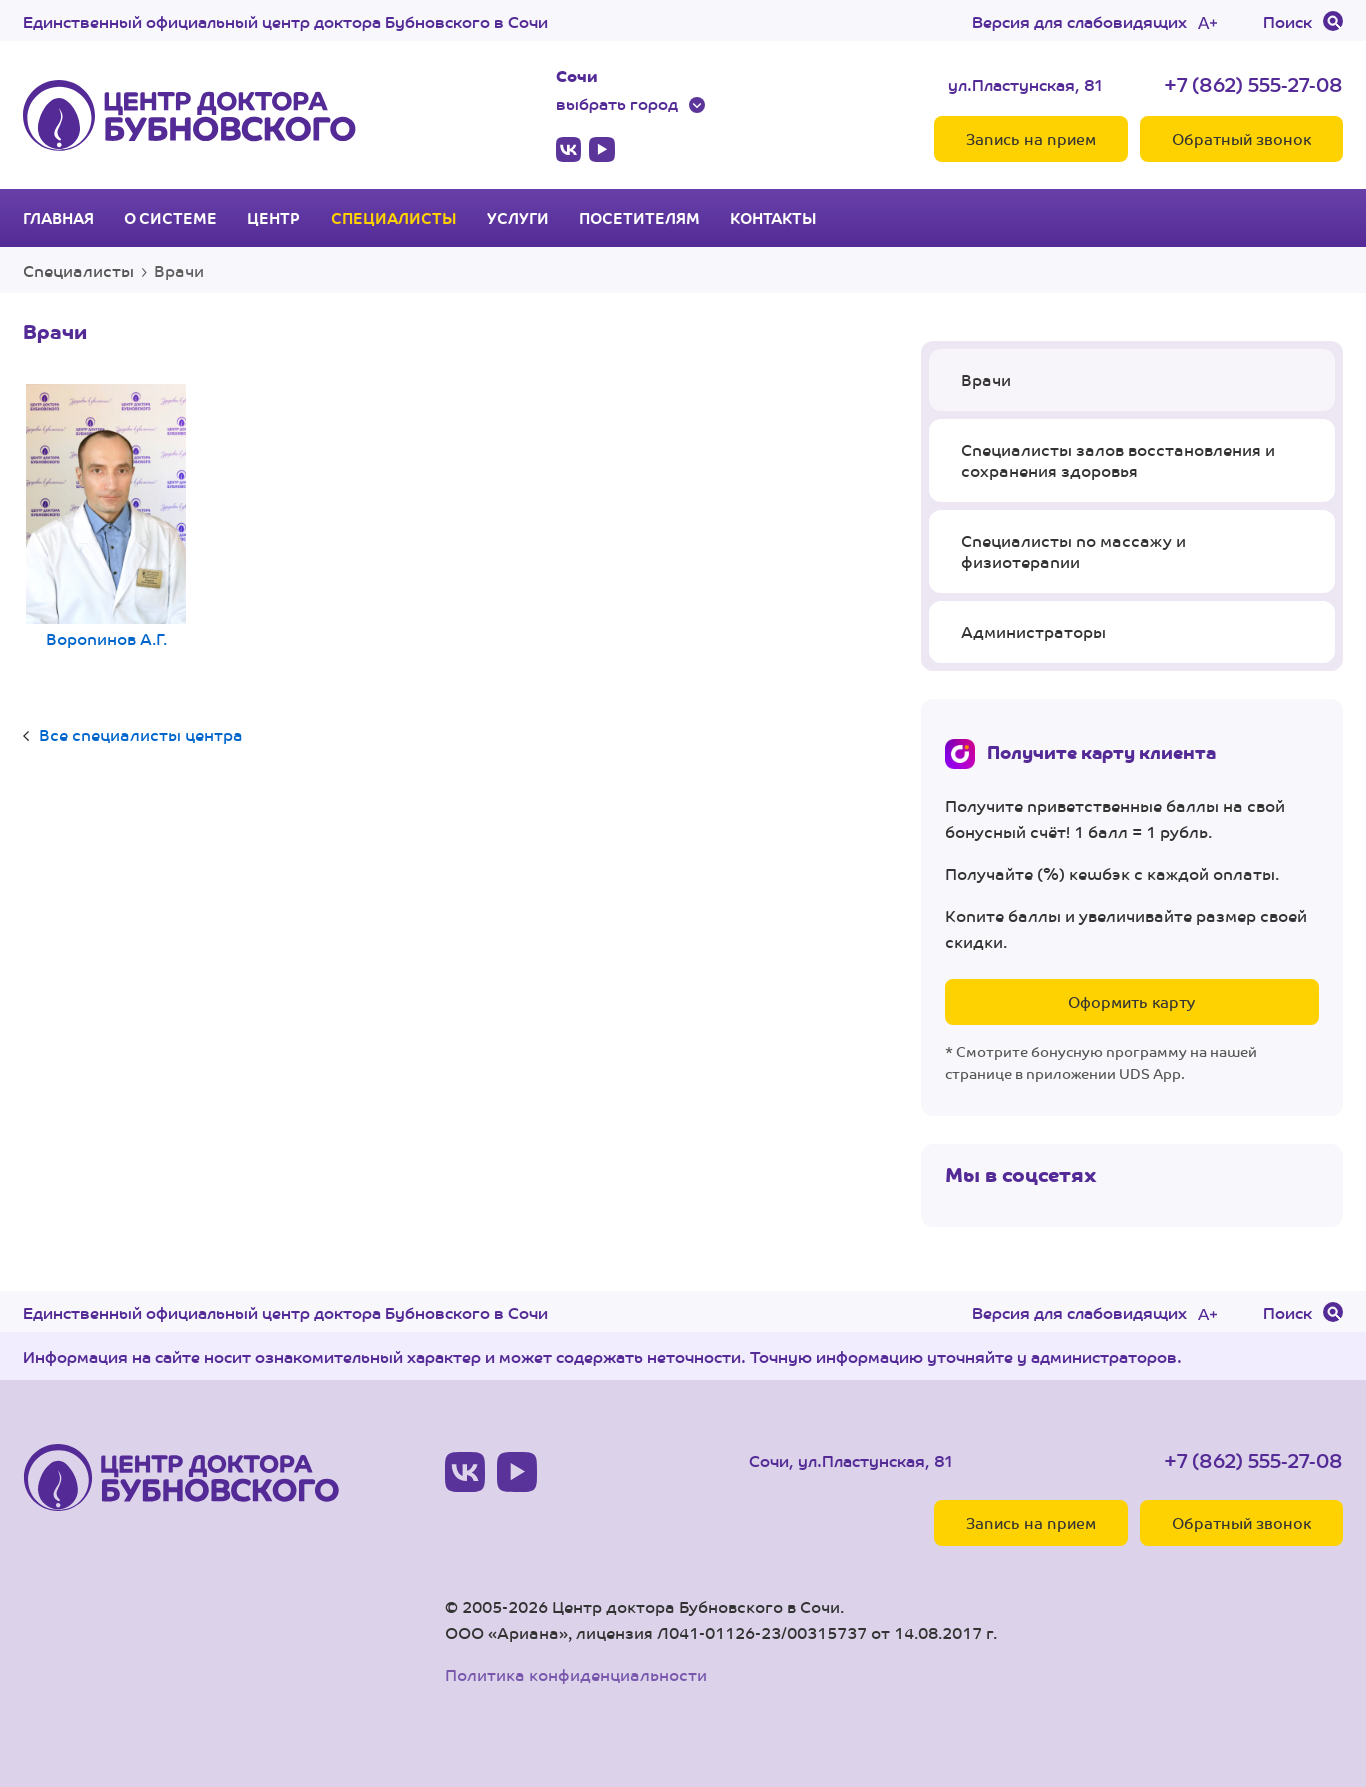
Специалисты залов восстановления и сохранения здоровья (1118, 460)
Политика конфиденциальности (576, 1674)
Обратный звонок (1241, 138)
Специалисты (394, 218)
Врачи (986, 379)
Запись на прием (1031, 138)
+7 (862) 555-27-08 (1253, 83)
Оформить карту (1131, 1001)
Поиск (1287, 21)
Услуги (518, 218)
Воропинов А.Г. (106, 518)
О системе (170, 218)
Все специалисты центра (141, 734)
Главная (58, 218)
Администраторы (1033, 631)
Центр (273, 218)
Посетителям (639, 218)
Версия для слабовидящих (1079, 21)
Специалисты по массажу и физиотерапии (1073, 551)
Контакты (773, 218)
